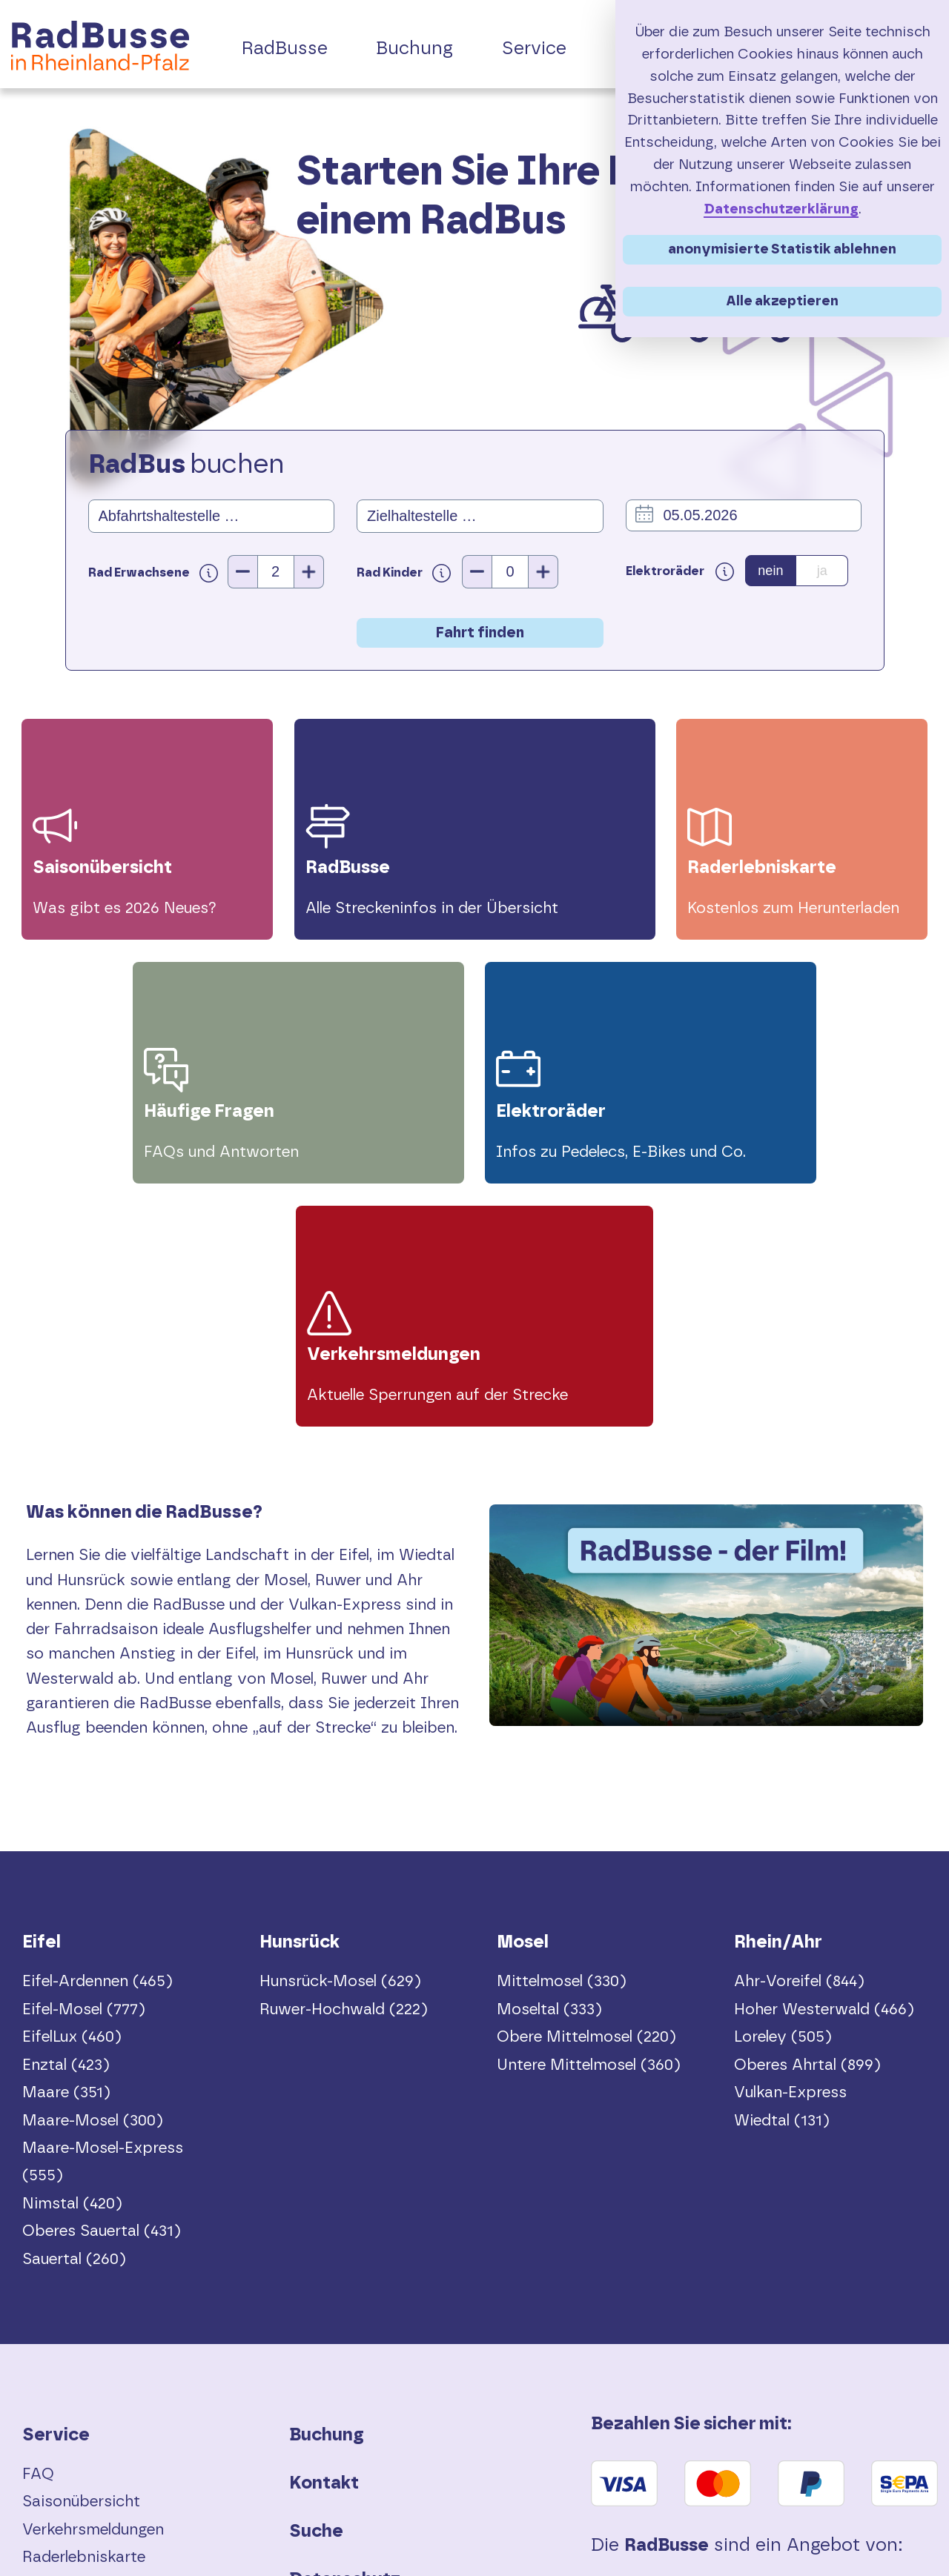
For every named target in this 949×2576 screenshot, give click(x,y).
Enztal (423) (66, 1823)
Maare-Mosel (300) (92, 1879)
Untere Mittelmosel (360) (589, 1823)
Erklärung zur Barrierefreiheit (414, 2484)
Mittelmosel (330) (561, 1740)
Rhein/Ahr (778, 1701)
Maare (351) (66, 1851)
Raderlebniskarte (83, 2316)
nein (770, 570)
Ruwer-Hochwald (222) (343, 1768)
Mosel (523, 1701)
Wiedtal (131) (782, 1879)
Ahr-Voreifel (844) (799, 1740)
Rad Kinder (404, 572)
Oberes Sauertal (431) (101, 1990)
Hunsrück (299, 1701)
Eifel (41, 1701)
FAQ (38, 2233)
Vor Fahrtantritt (80, 2343)
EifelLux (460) (72, 1796)
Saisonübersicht (81, 2260)
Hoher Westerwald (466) (824, 1768)
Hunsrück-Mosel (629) (340, 1740)
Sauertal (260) (74, 2017)
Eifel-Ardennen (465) (97, 1740)
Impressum (338, 2387)
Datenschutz (344, 2339)
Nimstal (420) (72, 1962)
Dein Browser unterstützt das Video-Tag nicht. (706, 1385)
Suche (316, 2291)
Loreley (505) (783, 1796)
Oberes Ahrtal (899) (807, 1823)
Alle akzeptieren (782, 301)
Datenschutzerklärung (781, 209)
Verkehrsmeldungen (93, 2289)
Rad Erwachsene (158, 572)
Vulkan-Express (790, 1851)
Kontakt (324, 2242)
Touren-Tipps (70, 2399)
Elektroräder (67, 2372)
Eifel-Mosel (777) (83, 1768)
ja (822, 570)
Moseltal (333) (549, 1768)
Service (56, 2194)
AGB (308, 2435)
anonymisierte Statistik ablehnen (782, 249)
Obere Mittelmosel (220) (586, 1796)
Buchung (326, 2194)
